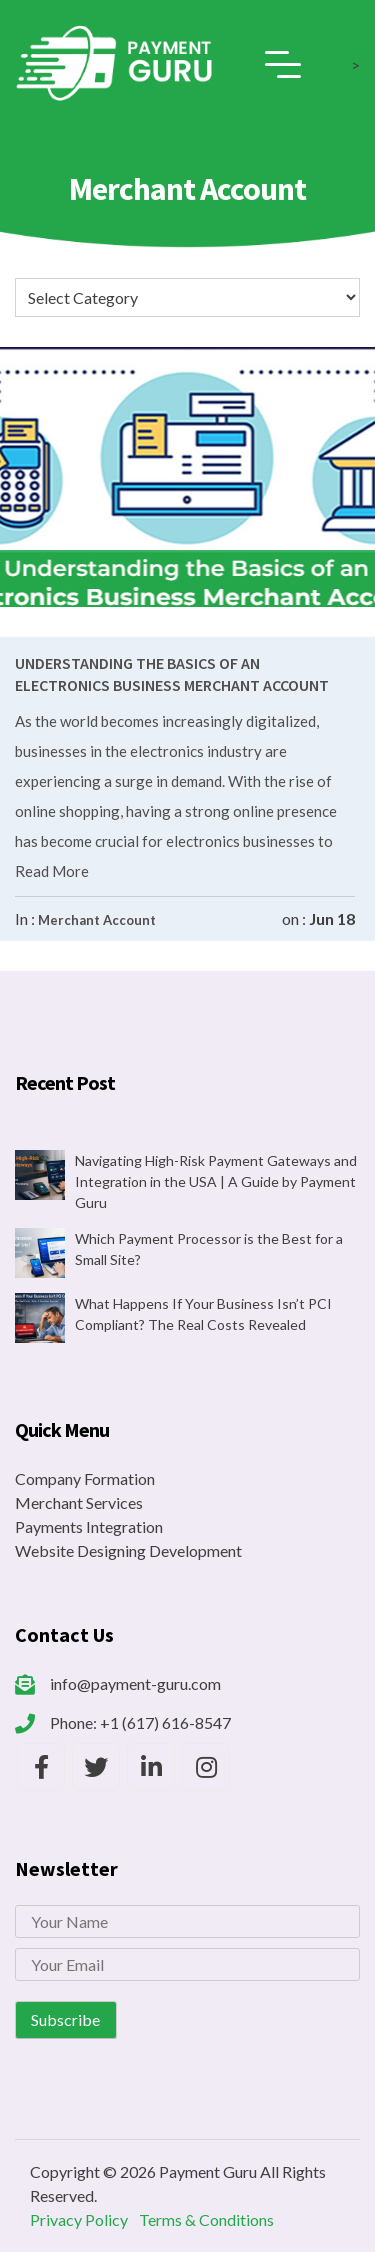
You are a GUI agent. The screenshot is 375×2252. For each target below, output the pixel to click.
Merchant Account (97, 920)
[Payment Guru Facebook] (41, 1767)
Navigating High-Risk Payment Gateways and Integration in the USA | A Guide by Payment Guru (216, 1181)
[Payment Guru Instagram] (206, 1767)
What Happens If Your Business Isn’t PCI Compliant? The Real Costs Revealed (203, 1314)
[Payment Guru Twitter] (96, 1767)
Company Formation (85, 1478)
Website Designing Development (128, 1550)
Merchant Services (79, 1502)
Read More (52, 871)
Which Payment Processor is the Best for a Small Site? (209, 1249)
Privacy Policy (79, 2219)
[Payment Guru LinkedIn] (151, 1767)
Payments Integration (89, 1526)
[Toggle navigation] (283, 65)
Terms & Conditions (206, 2219)
